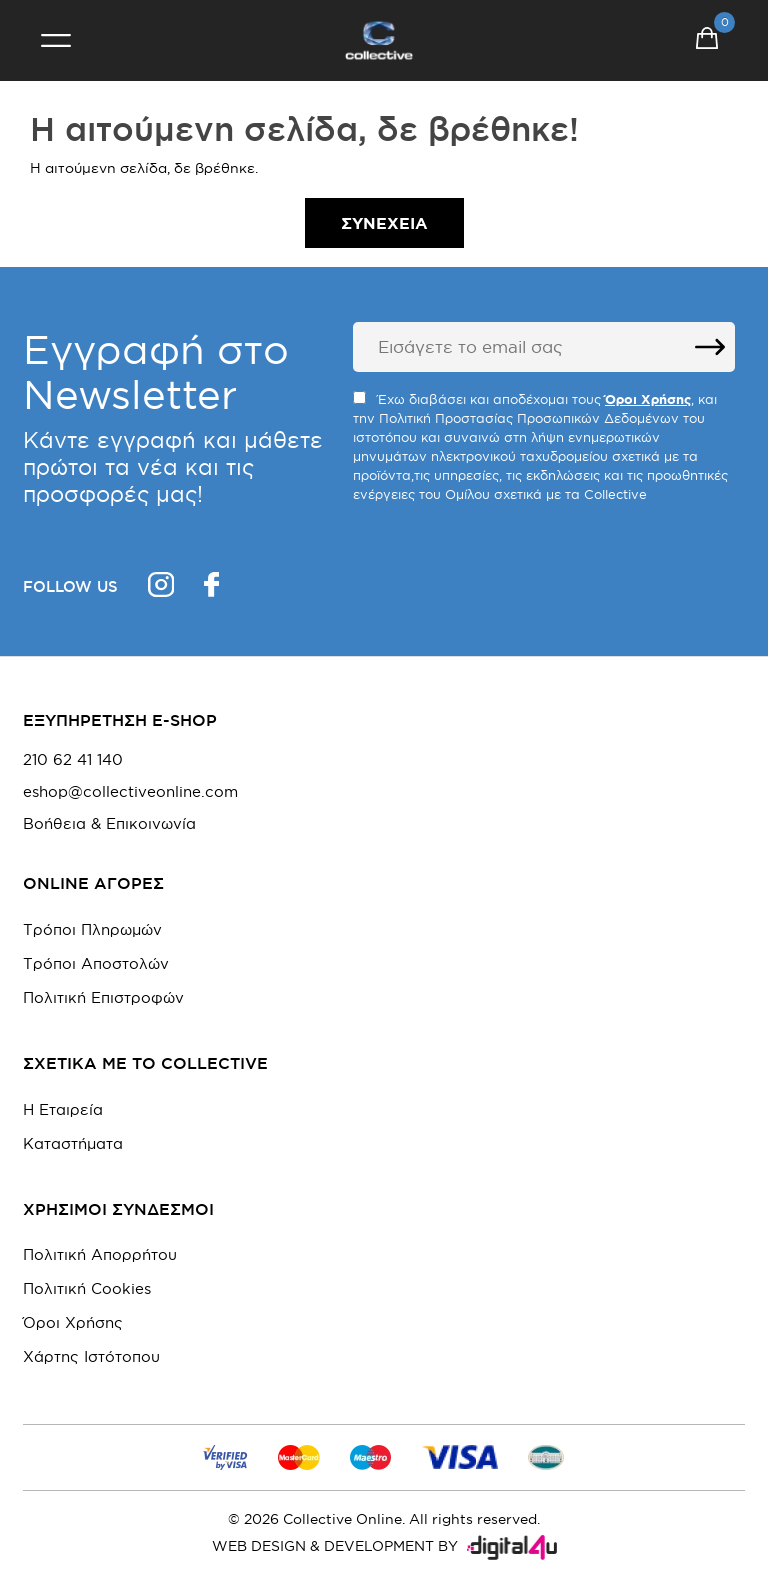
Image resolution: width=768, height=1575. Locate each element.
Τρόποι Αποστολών (96, 963)
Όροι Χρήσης (73, 1322)
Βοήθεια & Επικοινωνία (109, 824)
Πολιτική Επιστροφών (103, 997)
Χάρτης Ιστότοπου (91, 1356)
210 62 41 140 (73, 760)
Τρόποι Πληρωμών (92, 929)
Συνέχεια (384, 223)
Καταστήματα (73, 1143)
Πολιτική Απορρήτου (100, 1254)
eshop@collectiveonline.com (130, 792)
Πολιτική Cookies (87, 1288)
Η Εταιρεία (63, 1109)
